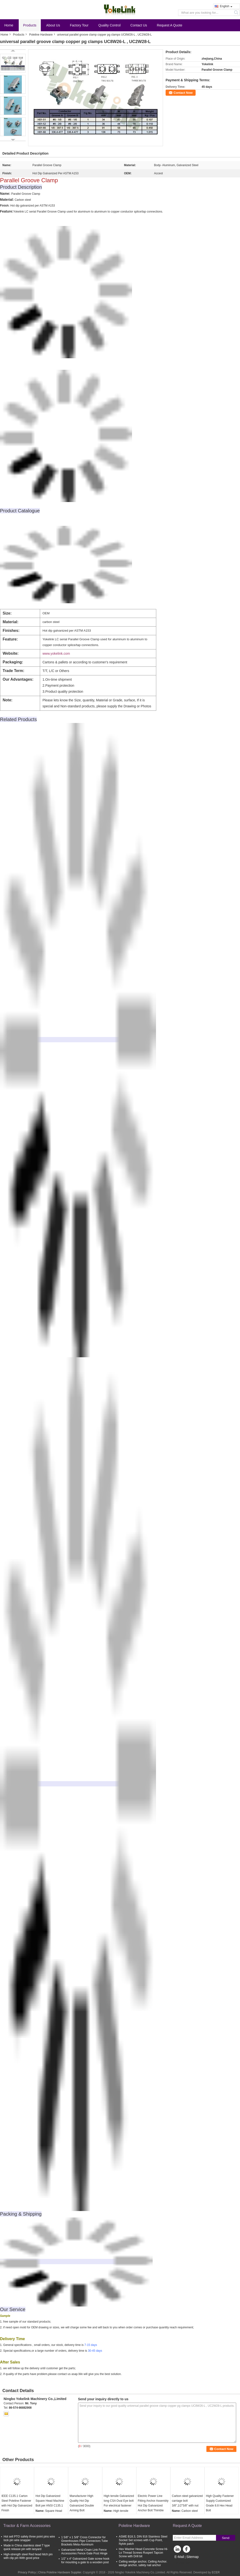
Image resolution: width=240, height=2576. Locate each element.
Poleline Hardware (41, 34)
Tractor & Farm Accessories (27, 2526)
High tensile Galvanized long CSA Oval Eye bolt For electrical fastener (119, 2500)
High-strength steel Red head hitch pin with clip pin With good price (28, 2556)
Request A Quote (169, 25)
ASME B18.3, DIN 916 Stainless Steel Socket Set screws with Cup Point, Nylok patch (143, 2540)
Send (225, 2538)
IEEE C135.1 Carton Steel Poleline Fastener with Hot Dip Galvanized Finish (16, 2503)
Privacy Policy (27, 2572)
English (226, 6)
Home (8, 25)
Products (29, 25)
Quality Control (109, 25)
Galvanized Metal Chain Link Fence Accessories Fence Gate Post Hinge (84, 2551)
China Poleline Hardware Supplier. (60, 2572)
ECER (216, 2572)
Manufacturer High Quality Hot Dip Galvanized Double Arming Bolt (82, 2503)
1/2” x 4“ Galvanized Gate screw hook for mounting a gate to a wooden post (85, 2560)
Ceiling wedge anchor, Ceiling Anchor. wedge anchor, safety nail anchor (143, 2563)
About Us (53, 25)
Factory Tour (79, 25)
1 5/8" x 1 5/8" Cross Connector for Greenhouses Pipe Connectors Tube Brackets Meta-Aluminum (84, 2541)
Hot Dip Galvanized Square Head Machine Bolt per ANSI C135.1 (50, 2500)
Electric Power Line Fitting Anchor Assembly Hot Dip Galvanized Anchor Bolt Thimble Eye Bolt (153, 2505)
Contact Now (183, 92)
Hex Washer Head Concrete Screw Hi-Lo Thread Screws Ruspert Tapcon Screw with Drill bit (143, 2552)
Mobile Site (181, 2562)
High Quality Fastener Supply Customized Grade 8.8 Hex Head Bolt (220, 2503)
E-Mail (179, 2557)
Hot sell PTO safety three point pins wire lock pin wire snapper (29, 2538)
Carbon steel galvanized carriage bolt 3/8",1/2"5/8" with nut (187, 2500)
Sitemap (192, 2557)
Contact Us (138, 25)
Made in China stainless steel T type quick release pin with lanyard (27, 2547)
